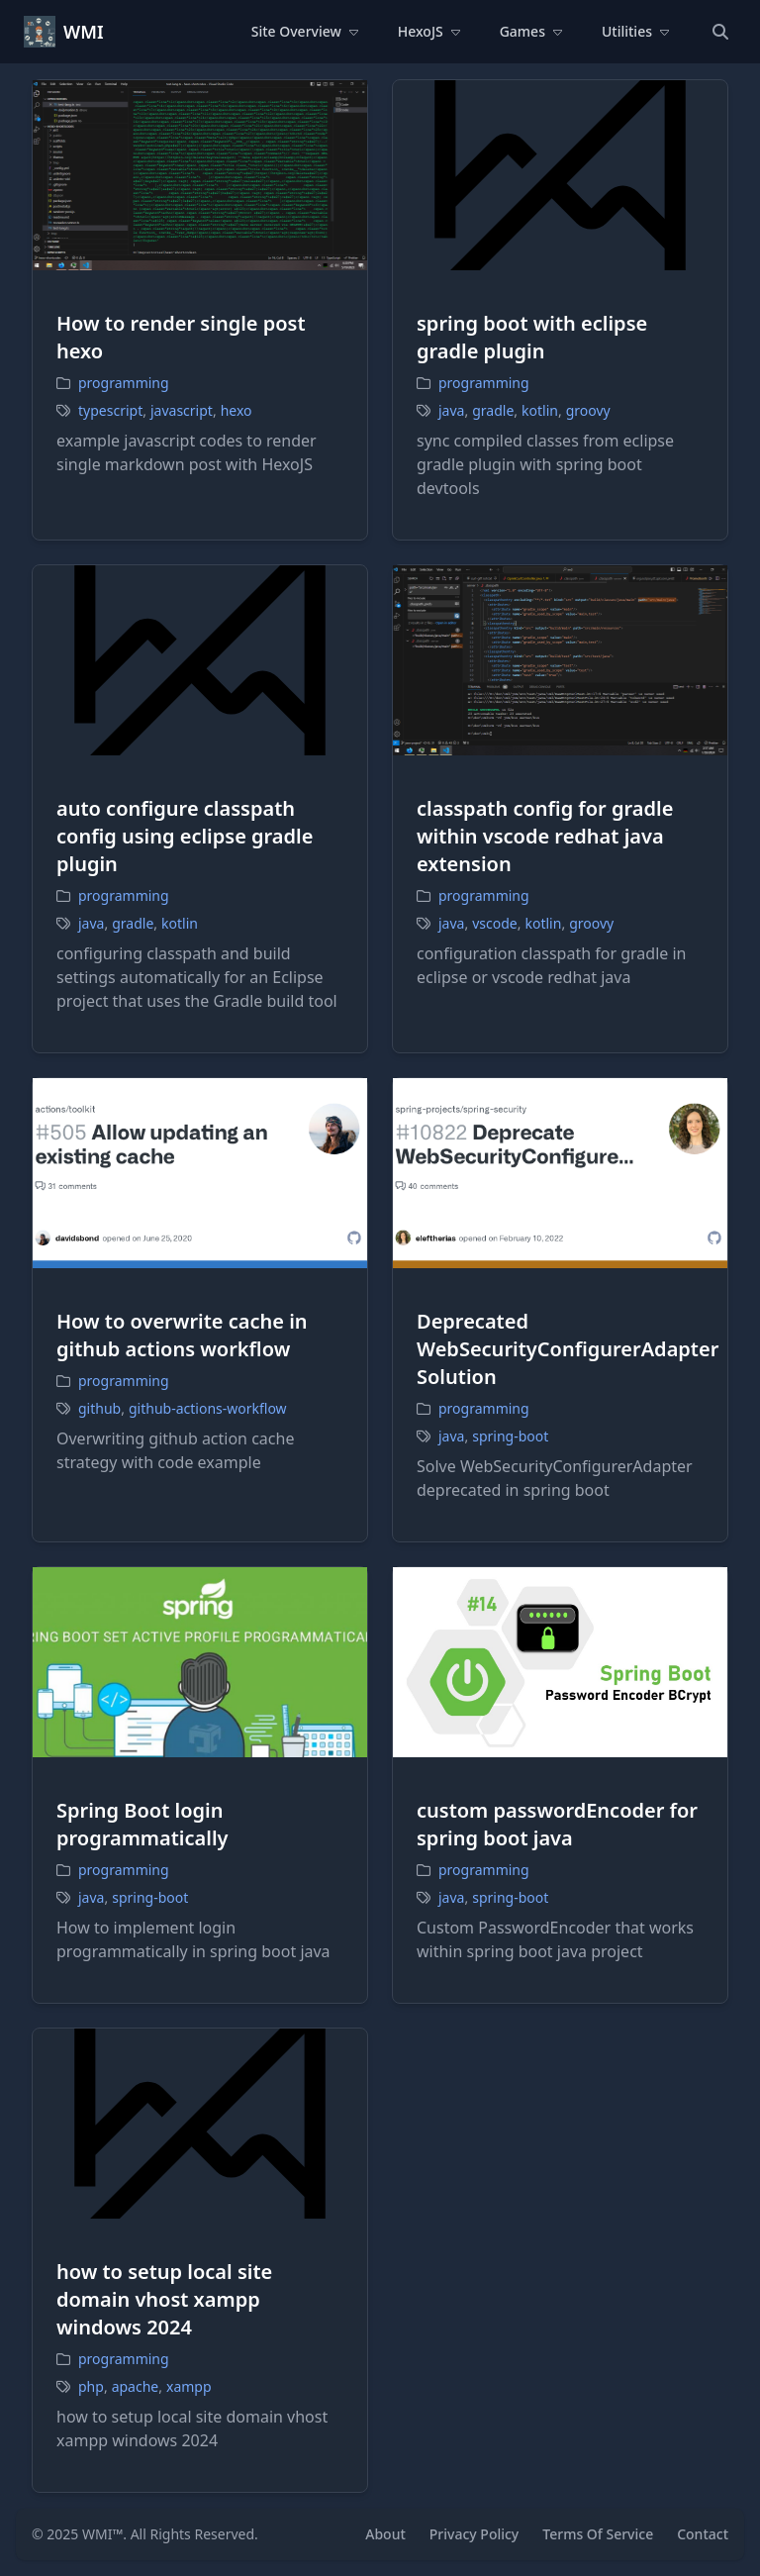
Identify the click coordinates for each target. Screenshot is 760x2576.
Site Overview (304, 31)
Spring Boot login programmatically (142, 1824)
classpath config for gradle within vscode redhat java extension (545, 836)
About (385, 2534)
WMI (83, 32)
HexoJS (429, 31)
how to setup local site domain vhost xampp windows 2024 (164, 2299)
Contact (702, 2534)
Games (531, 31)
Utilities (635, 31)
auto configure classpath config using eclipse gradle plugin (184, 836)
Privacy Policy (474, 2534)
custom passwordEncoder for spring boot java (557, 1824)
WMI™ (102, 2534)
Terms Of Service (597, 2534)
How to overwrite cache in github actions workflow (182, 1335)
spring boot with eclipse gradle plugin (532, 337)
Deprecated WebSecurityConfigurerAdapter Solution (567, 1349)
